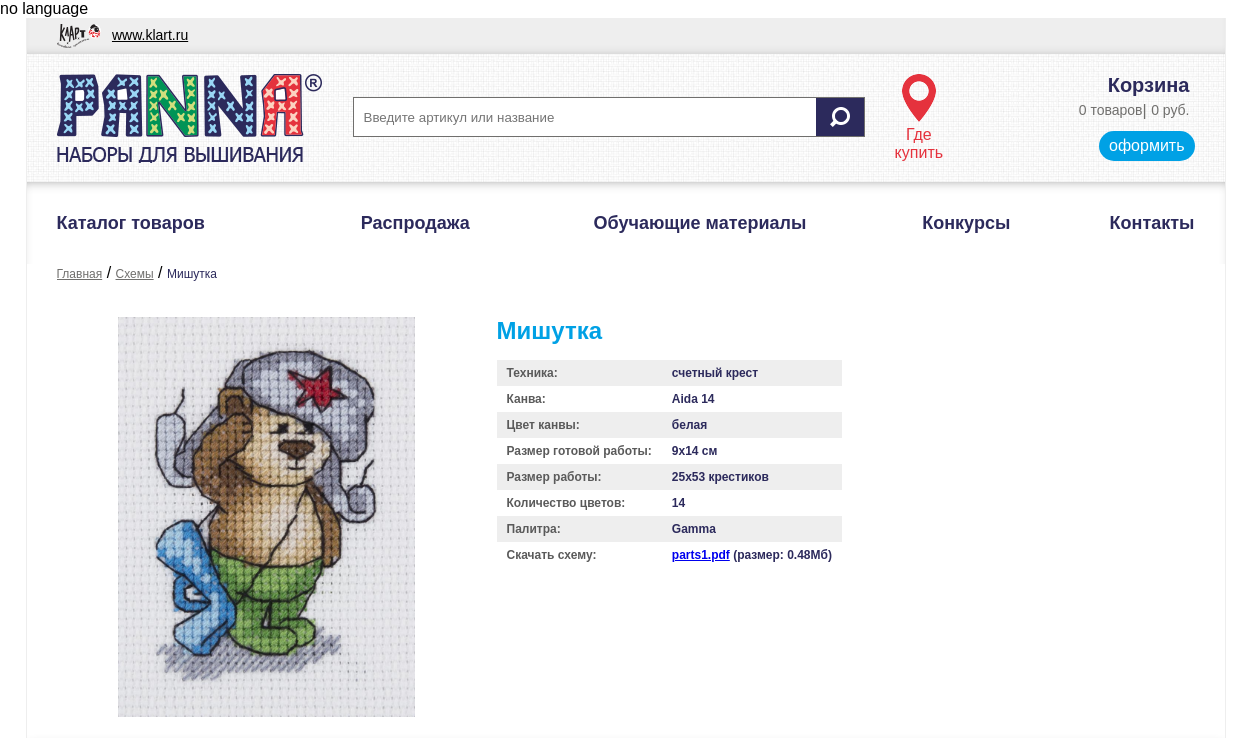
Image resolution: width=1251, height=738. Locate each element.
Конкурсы (966, 223)
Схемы (135, 274)
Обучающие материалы (700, 223)
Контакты (1152, 223)
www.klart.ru (150, 35)
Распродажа (415, 223)
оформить (1146, 145)
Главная (80, 274)
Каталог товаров (131, 223)
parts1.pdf (701, 555)
